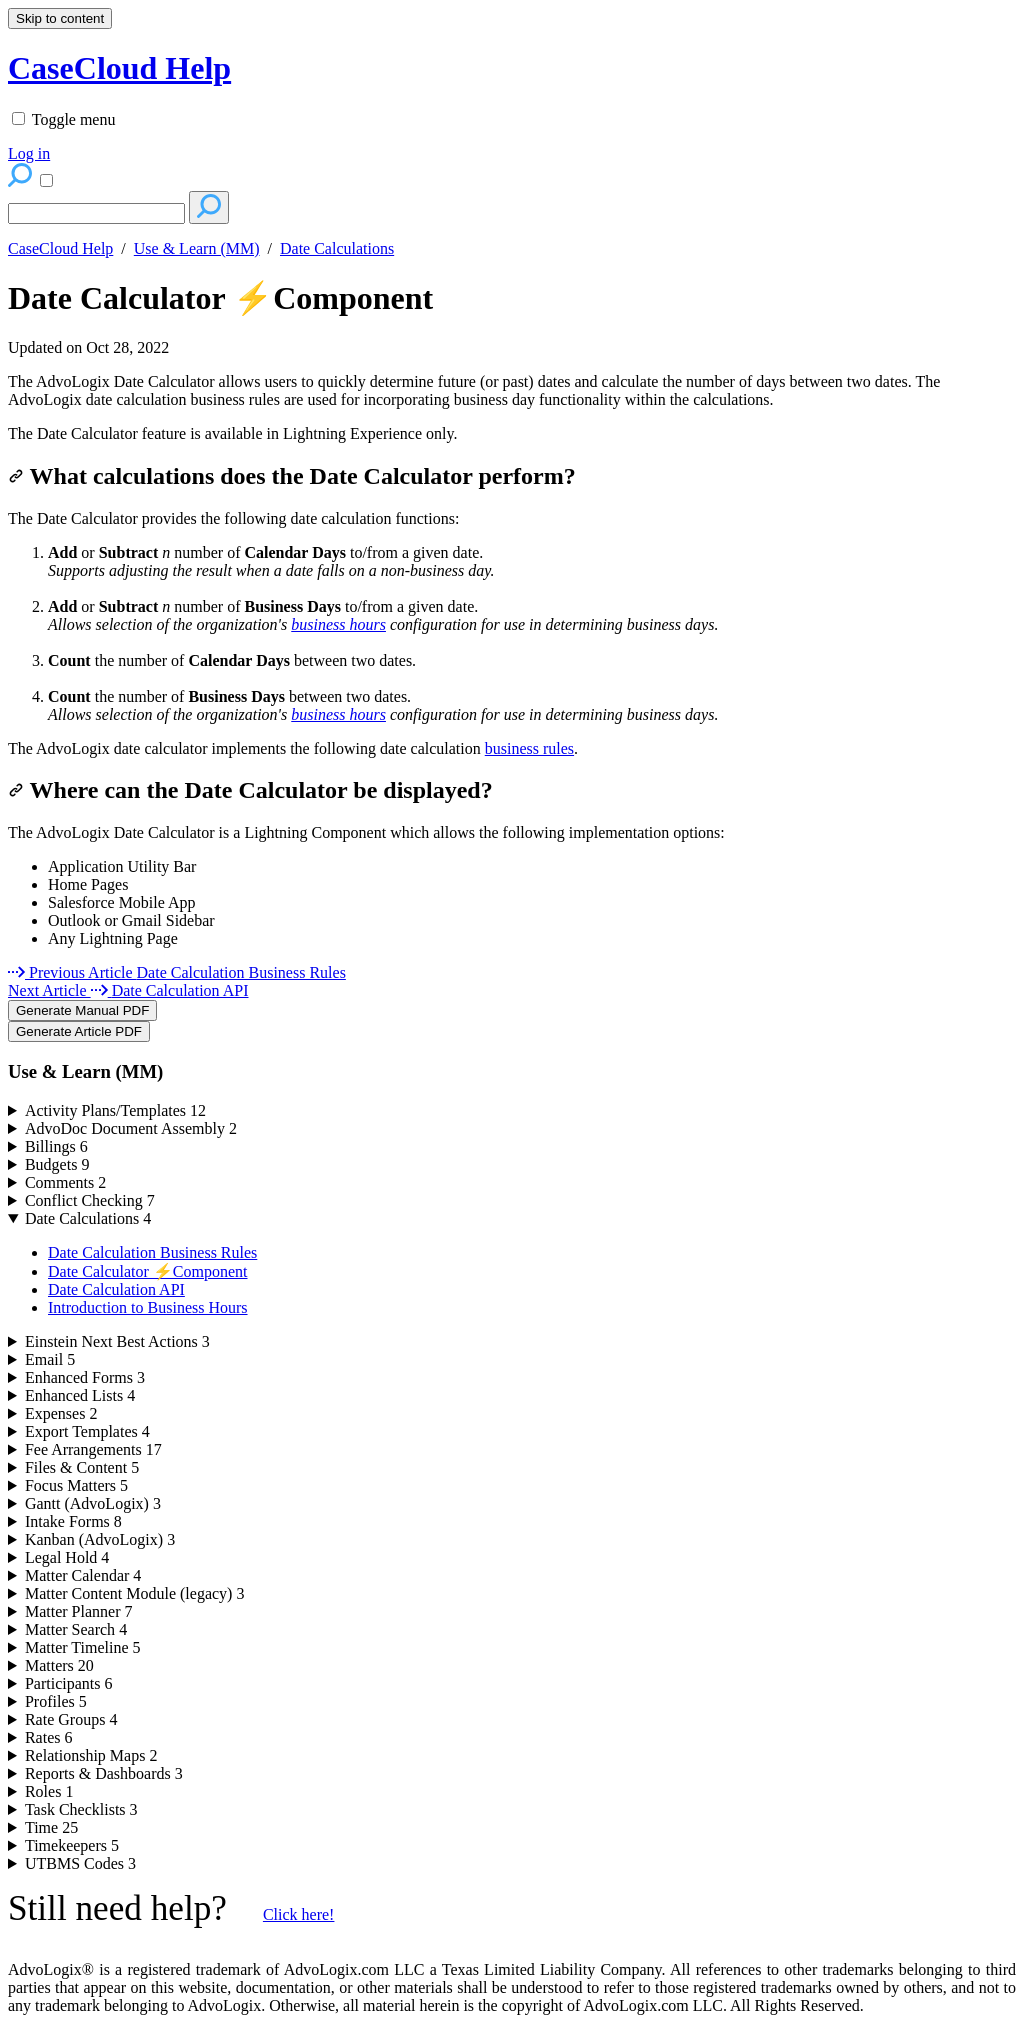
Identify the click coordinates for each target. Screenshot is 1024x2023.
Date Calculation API (116, 1289)
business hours (338, 624)
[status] (512, 391)
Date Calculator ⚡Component (220, 298)
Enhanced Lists (80, 1395)
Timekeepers (72, 1845)
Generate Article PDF (79, 1031)
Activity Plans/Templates (115, 1110)
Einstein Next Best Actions (117, 1341)
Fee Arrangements (93, 1449)
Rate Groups (71, 1719)
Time (51, 1827)
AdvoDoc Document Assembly (131, 1128)
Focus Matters (76, 1485)
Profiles (56, 1701)
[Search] (96, 213)
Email (50, 1359)
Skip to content (60, 18)
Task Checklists (81, 1809)
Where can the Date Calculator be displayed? (250, 790)
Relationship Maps (91, 1755)
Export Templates (87, 1431)
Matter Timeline (83, 1647)
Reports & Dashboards (104, 1773)
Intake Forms (73, 1521)
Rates (49, 1737)
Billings (56, 1146)
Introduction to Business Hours (148, 1307)
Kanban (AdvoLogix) (100, 1539)
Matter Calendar (83, 1575)
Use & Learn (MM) (197, 248)
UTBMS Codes (80, 1863)
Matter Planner (79, 1611)
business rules (529, 748)
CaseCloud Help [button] (119, 68)
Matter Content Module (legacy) (135, 1593)
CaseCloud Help (60, 248)
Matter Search (76, 1629)
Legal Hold (67, 1557)
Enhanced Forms (85, 1377)
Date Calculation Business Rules (152, 1252)
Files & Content (82, 1467)
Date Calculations (337, 248)
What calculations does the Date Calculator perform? (292, 476)
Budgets (57, 1164)
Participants (69, 1683)
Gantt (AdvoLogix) (93, 1503)
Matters (59, 1665)
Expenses (61, 1413)
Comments (65, 1182)
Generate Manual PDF (82, 1010)
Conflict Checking (90, 1200)
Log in (29, 153)
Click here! (299, 1914)
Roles (49, 1791)
